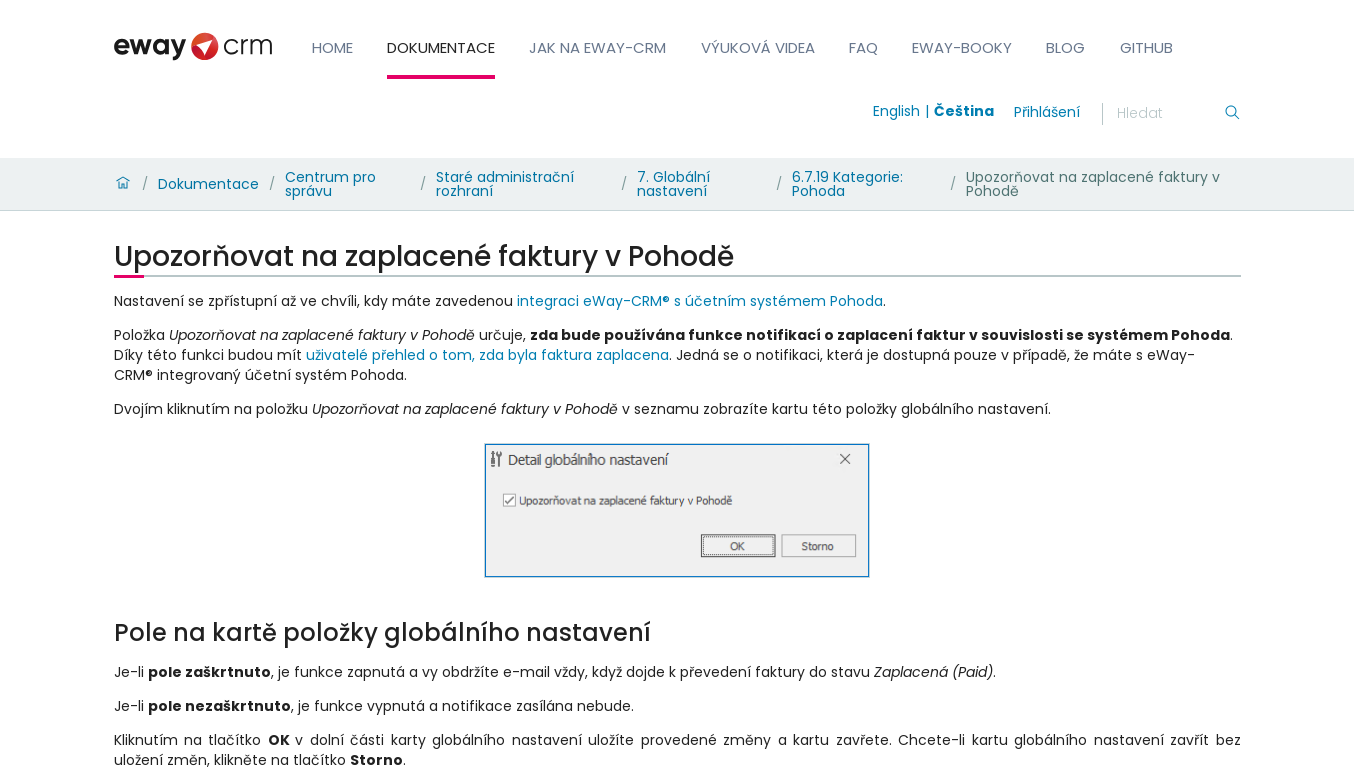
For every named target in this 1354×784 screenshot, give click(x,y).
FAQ (863, 47)
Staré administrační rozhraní (505, 184)
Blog (1065, 47)
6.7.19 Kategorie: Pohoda (847, 184)
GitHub (1146, 47)
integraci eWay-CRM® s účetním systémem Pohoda (700, 301)
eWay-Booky (962, 47)
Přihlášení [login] (1047, 112)
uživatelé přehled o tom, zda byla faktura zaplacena (487, 355)
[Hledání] (1170, 114)
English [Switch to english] (896, 111)
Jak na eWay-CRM (597, 47)
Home (332, 47)
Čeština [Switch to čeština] (964, 111)
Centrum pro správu (330, 184)
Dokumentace (441, 47)
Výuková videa (758, 47)
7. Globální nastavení (673, 184)
